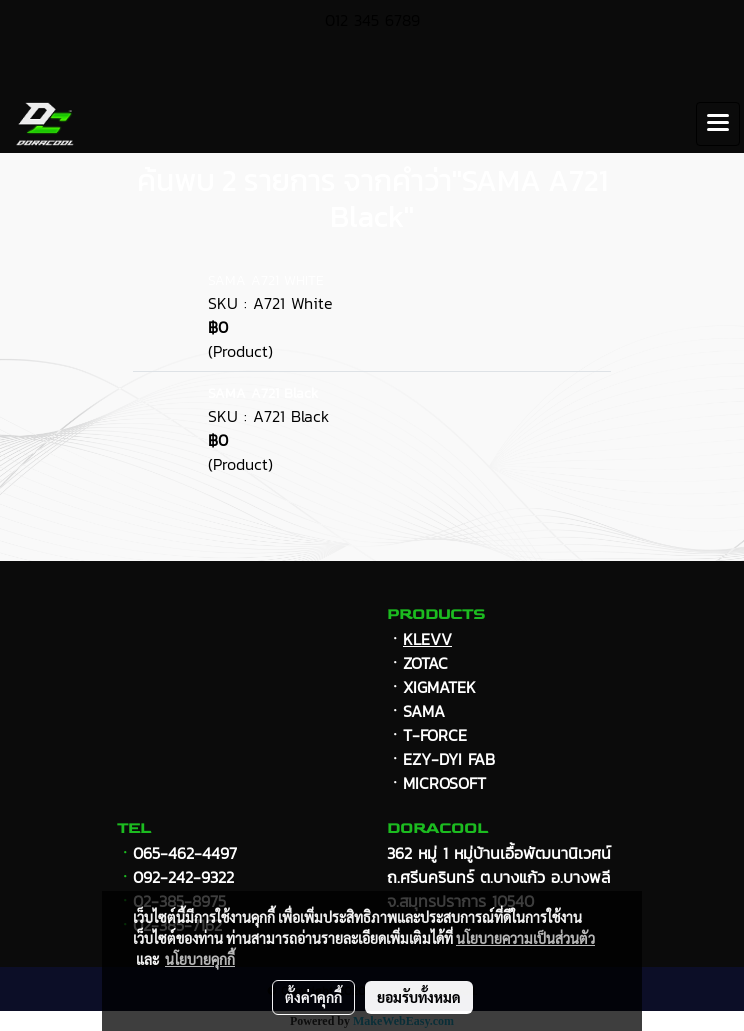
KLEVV (427, 639)
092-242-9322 (183, 877)
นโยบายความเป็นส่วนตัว (525, 938)
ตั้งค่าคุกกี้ (313, 997)
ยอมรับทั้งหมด (419, 997)
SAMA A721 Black (263, 393)
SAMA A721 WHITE (266, 280)
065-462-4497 (185, 853)
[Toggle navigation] (718, 124)
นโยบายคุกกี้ (200, 959)
